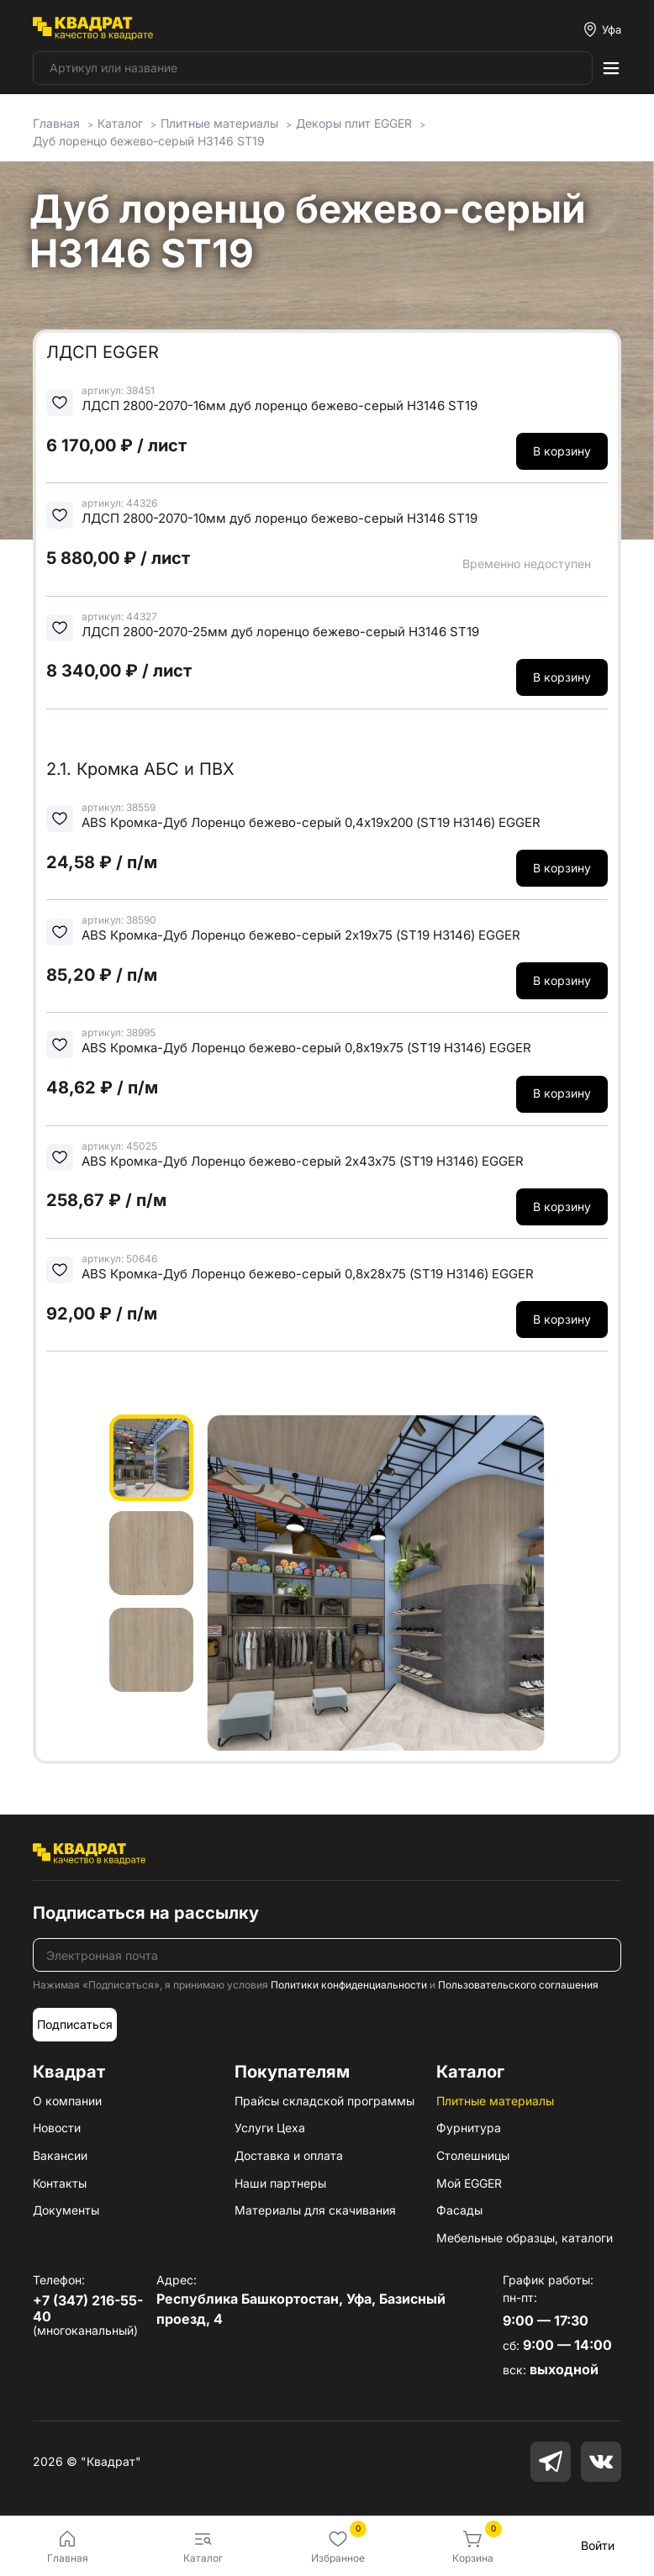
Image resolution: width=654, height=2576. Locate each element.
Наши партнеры (280, 2183)
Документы (66, 2210)
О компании (67, 2101)
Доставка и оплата (289, 2155)
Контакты (60, 2183)
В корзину (562, 451)
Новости (57, 2127)
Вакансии (60, 2155)
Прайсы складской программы (324, 2101)
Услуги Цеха (270, 2127)
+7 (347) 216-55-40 (88, 2308)
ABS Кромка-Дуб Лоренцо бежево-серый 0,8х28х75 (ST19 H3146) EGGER (308, 1274)
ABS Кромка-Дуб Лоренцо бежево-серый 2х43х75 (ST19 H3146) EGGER (303, 1161)
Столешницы (472, 2155)
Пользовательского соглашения (518, 1984)
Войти (597, 2545)
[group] (376, 1582)
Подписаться (75, 2024)
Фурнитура (468, 2127)
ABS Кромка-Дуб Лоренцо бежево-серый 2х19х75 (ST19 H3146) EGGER (301, 935)
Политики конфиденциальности (349, 1984)
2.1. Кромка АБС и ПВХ (140, 769)
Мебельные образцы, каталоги (524, 2238)
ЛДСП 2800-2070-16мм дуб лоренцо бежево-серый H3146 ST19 (279, 405)
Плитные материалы (495, 2101)
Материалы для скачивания (315, 2210)
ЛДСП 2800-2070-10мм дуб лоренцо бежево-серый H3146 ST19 (279, 518)
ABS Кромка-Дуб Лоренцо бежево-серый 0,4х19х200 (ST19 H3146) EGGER (311, 822)
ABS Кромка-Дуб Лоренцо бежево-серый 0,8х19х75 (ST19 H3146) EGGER (306, 1047)
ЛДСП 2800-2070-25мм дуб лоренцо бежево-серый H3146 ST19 (280, 631)
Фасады (459, 2210)
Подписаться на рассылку (146, 1913)
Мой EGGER (469, 2183)
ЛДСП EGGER (102, 352)
